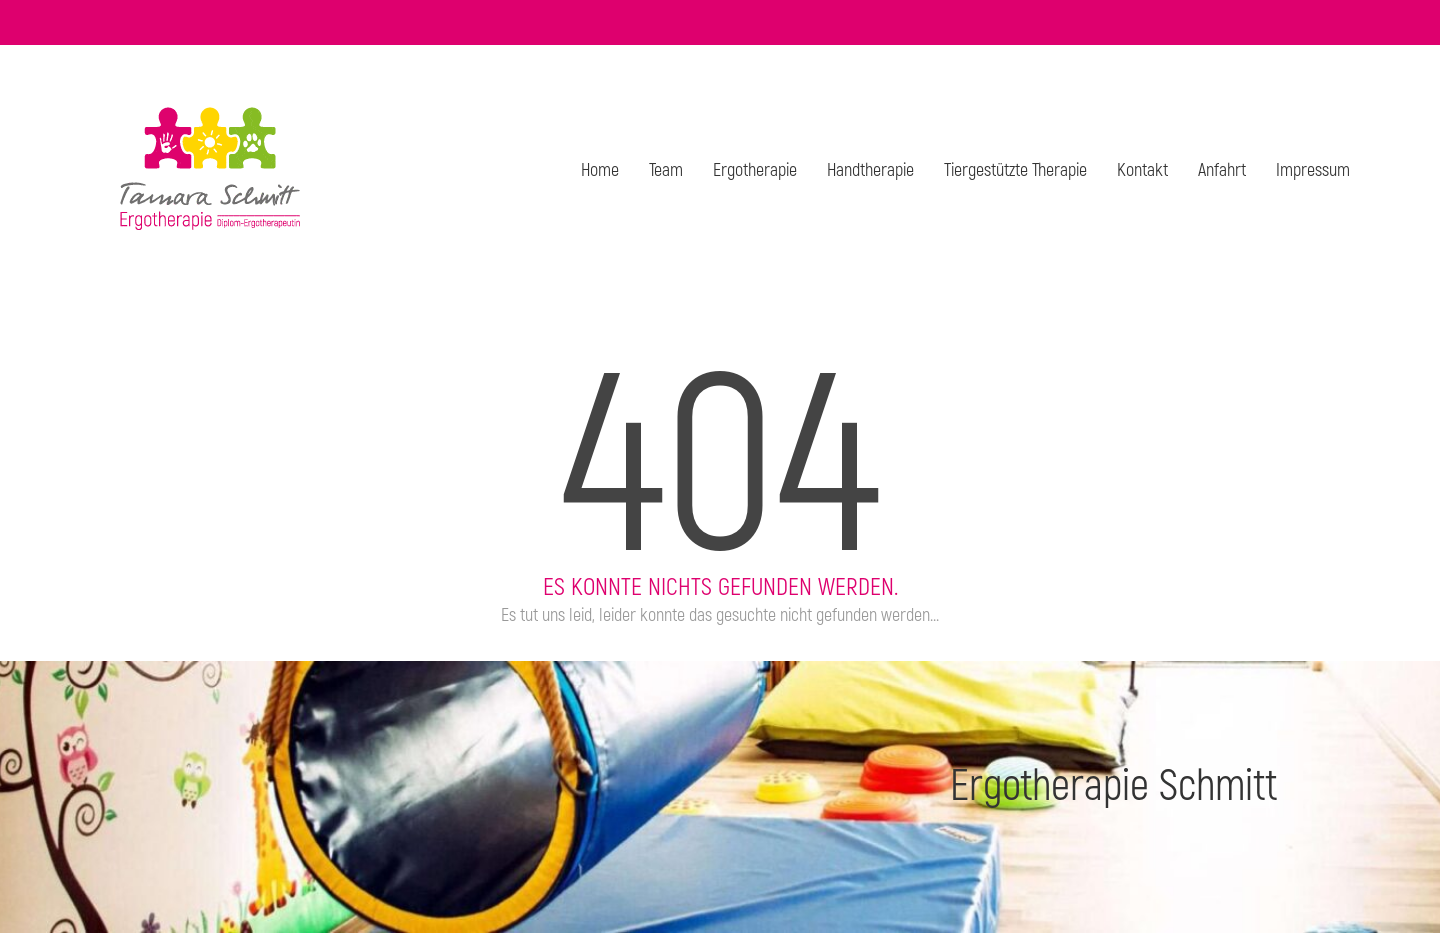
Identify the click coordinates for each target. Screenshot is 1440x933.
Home (600, 169)
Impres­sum (1313, 169)
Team (666, 169)
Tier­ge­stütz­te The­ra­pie (1015, 169)
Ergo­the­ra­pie (755, 169)
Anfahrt (1222, 169)
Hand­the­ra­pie (870, 169)
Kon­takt (1142, 169)
